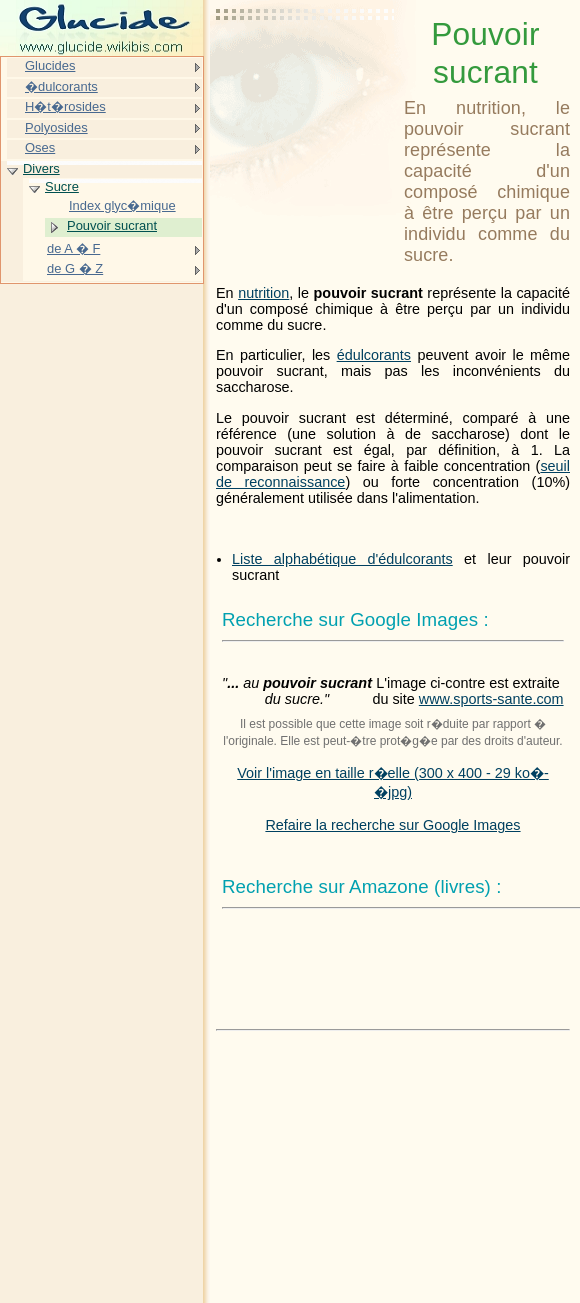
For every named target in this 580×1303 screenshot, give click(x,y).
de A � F (73, 248)
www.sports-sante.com (491, 699)
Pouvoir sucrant (112, 225)
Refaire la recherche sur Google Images (392, 825)
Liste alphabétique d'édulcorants (342, 559)
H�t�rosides (65, 106)
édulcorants (374, 355)
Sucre (62, 186)
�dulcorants (61, 86)
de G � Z (75, 268)
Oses (40, 147)
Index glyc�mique (122, 205)
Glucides (50, 65)
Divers (41, 168)
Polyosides (56, 127)
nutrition (263, 293)
